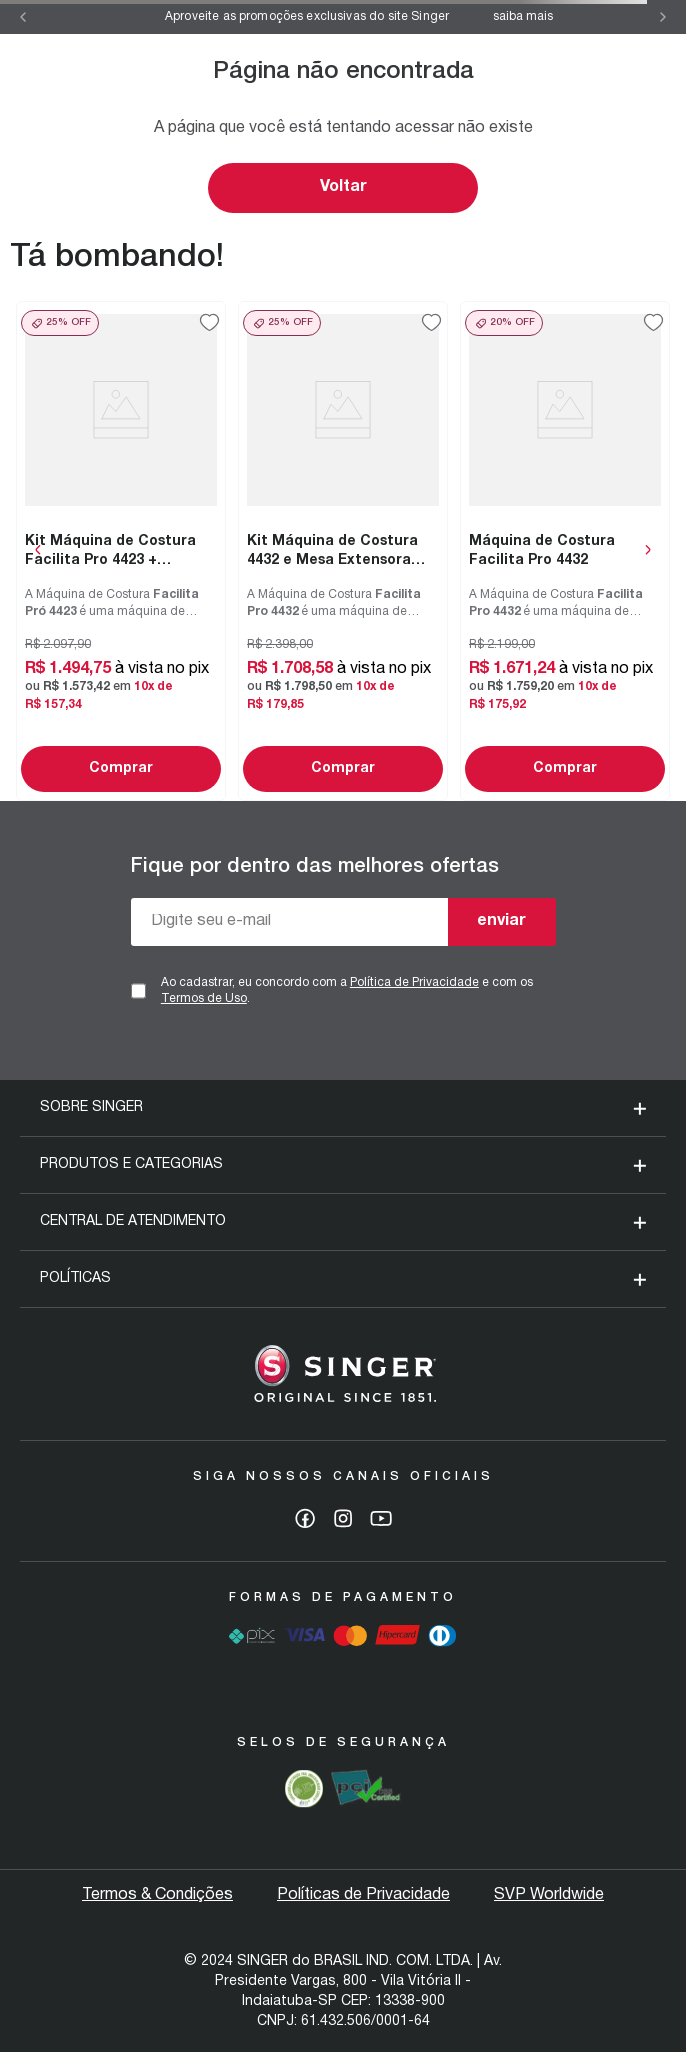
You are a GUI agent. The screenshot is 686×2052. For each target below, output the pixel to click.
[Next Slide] (663, 17)
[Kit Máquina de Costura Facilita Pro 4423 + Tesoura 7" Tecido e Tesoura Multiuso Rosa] (121, 550)
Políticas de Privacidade (363, 1895)
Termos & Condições (157, 1895)
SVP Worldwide (549, 1895)
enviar (501, 921)
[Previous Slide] (23, 17)
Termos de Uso (204, 998)
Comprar (121, 768)
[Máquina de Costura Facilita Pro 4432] (565, 550)
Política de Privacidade (414, 982)
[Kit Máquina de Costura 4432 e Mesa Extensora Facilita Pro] (343, 550)
